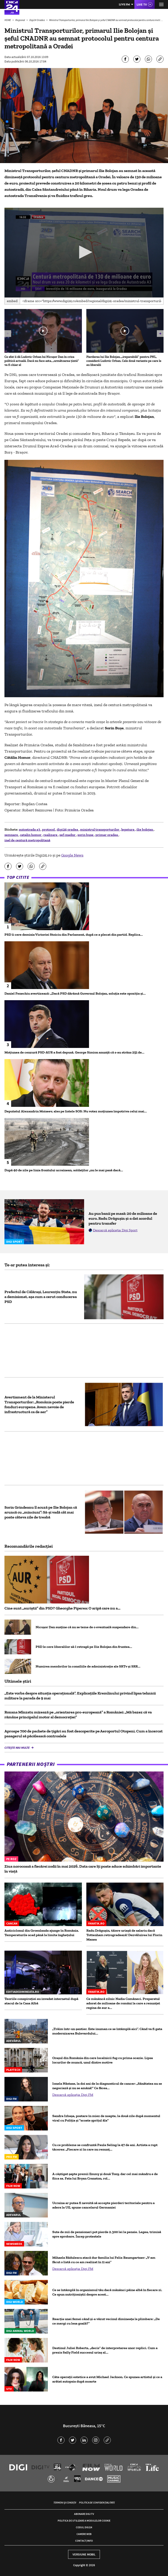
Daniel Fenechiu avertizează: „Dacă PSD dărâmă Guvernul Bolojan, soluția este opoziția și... (75, 993)
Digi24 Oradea (37, 20)
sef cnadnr (67, 835)
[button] (84, 252)
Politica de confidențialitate (97, 2502)
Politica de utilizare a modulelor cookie (84, 2520)
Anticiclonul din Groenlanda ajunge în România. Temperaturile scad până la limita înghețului (41, 1932)
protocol (48, 829)
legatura (128, 829)
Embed (12, 301)
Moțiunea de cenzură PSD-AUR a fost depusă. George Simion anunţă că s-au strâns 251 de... (74, 1052)
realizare (50, 835)
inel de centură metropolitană (27, 840)
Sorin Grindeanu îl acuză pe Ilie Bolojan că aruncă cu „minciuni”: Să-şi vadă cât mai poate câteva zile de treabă (40, 1512)
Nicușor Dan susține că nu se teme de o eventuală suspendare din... (87, 1627)
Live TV (142, 4)
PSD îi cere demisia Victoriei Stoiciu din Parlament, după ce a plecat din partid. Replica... (73, 934)
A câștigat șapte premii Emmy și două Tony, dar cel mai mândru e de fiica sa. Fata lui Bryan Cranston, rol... (105, 2176)
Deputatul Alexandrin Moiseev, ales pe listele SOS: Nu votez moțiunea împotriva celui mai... (75, 1111)
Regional (20, 20)
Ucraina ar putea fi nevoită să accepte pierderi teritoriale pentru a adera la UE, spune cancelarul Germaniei (103, 2205)
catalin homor (31, 835)
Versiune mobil (84, 2554)
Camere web (84, 2534)
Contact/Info (84, 2540)
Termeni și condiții (64, 2502)
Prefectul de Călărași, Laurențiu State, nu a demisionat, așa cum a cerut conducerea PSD (40, 1296)
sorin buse (85, 835)
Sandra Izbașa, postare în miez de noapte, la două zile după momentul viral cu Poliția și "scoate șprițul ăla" (106, 2118)
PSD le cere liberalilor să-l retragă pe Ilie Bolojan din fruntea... (84, 1647)
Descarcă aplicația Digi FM (72, 2095)
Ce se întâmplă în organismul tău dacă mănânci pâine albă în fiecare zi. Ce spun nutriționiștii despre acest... (107, 2292)
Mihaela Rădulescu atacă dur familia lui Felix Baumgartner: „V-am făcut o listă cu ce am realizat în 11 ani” (103, 2259)
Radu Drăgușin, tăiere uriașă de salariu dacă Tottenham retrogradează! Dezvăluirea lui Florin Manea (124, 1934)
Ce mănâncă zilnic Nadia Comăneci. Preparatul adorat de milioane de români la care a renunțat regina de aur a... (123, 2003)
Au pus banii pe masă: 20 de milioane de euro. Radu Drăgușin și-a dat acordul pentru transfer (123, 1218)
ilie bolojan (145, 829)
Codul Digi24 (84, 2527)
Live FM (124, 4)
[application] (84, 252)
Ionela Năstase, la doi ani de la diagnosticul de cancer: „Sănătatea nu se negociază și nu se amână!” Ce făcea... (107, 2085)
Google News (72, 855)
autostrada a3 (30, 829)
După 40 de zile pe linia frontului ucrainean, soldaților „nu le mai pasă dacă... (63, 1170)
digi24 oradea (68, 829)
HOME (7, 20)
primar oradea (107, 835)
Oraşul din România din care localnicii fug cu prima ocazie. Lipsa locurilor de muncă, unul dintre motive (102, 2060)
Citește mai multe (17, 1748)
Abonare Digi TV (84, 2514)
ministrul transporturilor (100, 829)
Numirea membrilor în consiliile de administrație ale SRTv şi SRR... (88, 1666)
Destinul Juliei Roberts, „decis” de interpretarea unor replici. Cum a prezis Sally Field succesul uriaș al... (105, 2350)
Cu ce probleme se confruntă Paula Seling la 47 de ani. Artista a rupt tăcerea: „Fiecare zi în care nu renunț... (105, 2147)
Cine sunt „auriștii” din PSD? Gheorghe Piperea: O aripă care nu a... (62, 1608)
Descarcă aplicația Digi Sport (115, 1230)
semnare (11, 835)
